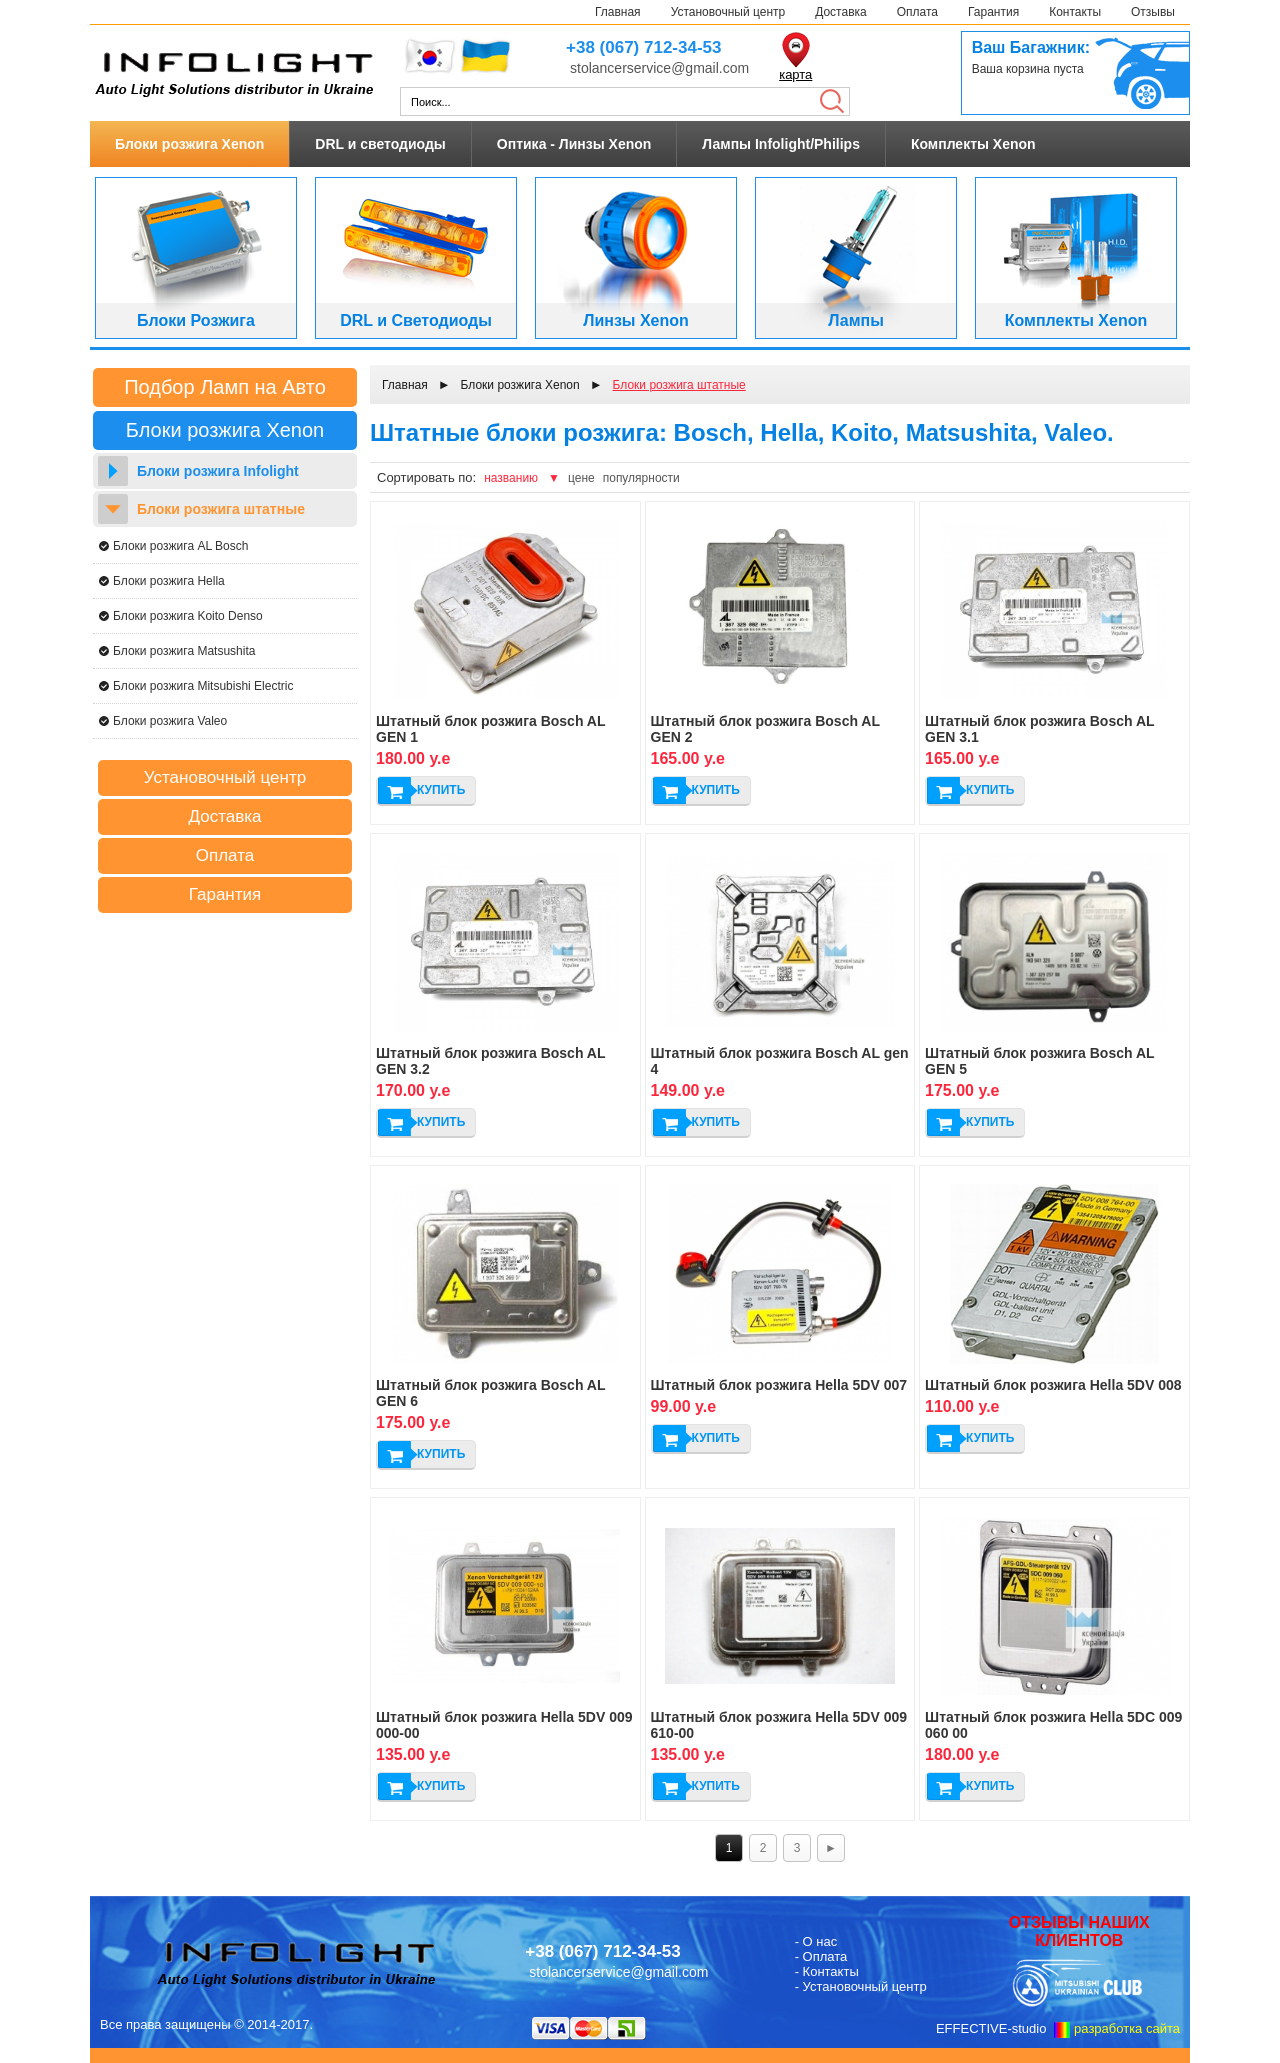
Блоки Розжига (196, 320)
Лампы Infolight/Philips (781, 144)
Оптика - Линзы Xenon (574, 144)
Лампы (856, 320)
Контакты (1075, 12)
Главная (618, 12)
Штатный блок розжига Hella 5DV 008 (1053, 1385)
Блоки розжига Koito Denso (188, 616)
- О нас (816, 1941)
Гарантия (993, 12)
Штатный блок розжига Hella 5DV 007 (779, 1385)
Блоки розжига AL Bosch (180, 546)
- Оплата (821, 1956)
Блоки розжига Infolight (218, 471)
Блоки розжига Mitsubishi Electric (203, 686)
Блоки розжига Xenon (189, 144)
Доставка (841, 12)
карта (795, 74)
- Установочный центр (861, 1986)
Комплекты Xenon (973, 144)
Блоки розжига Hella (169, 581)
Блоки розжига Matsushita (184, 651)
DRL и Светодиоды (416, 320)
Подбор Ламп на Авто (225, 387)
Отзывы (1153, 12)
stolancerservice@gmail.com (659, 68)
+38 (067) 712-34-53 (643, 47)
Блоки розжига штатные (221, 509)
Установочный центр (728, 12)
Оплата (917, 12)
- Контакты (827, 1971)
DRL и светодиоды (380, 144)
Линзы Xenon (636, 320)
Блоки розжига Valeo (170, 721)
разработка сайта (1127, 2028)
